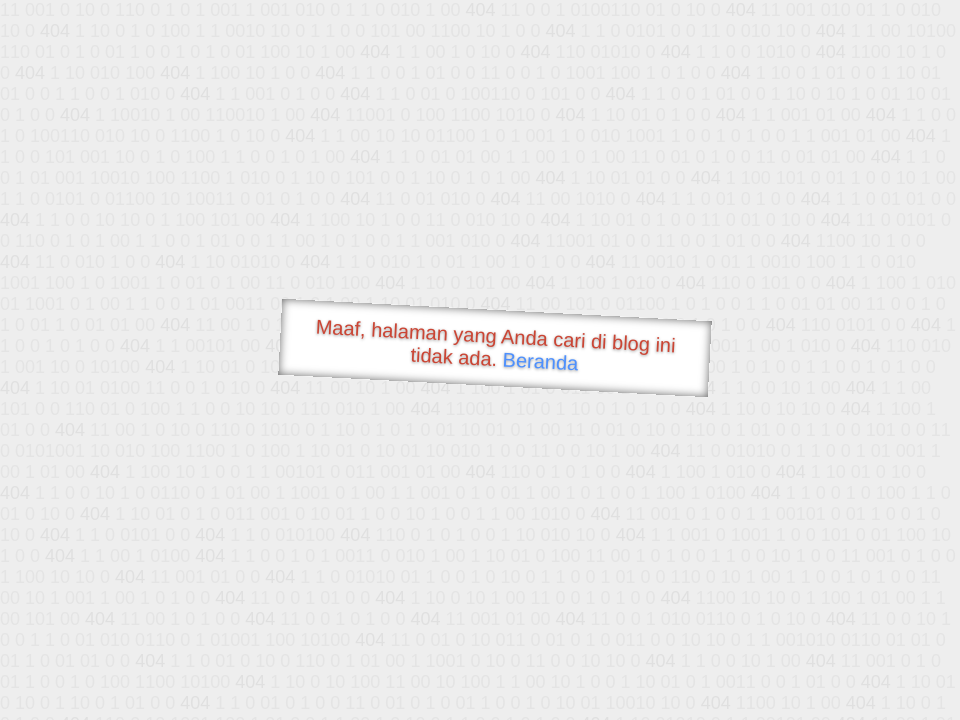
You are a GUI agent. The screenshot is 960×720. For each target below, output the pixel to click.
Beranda (540, 361)
